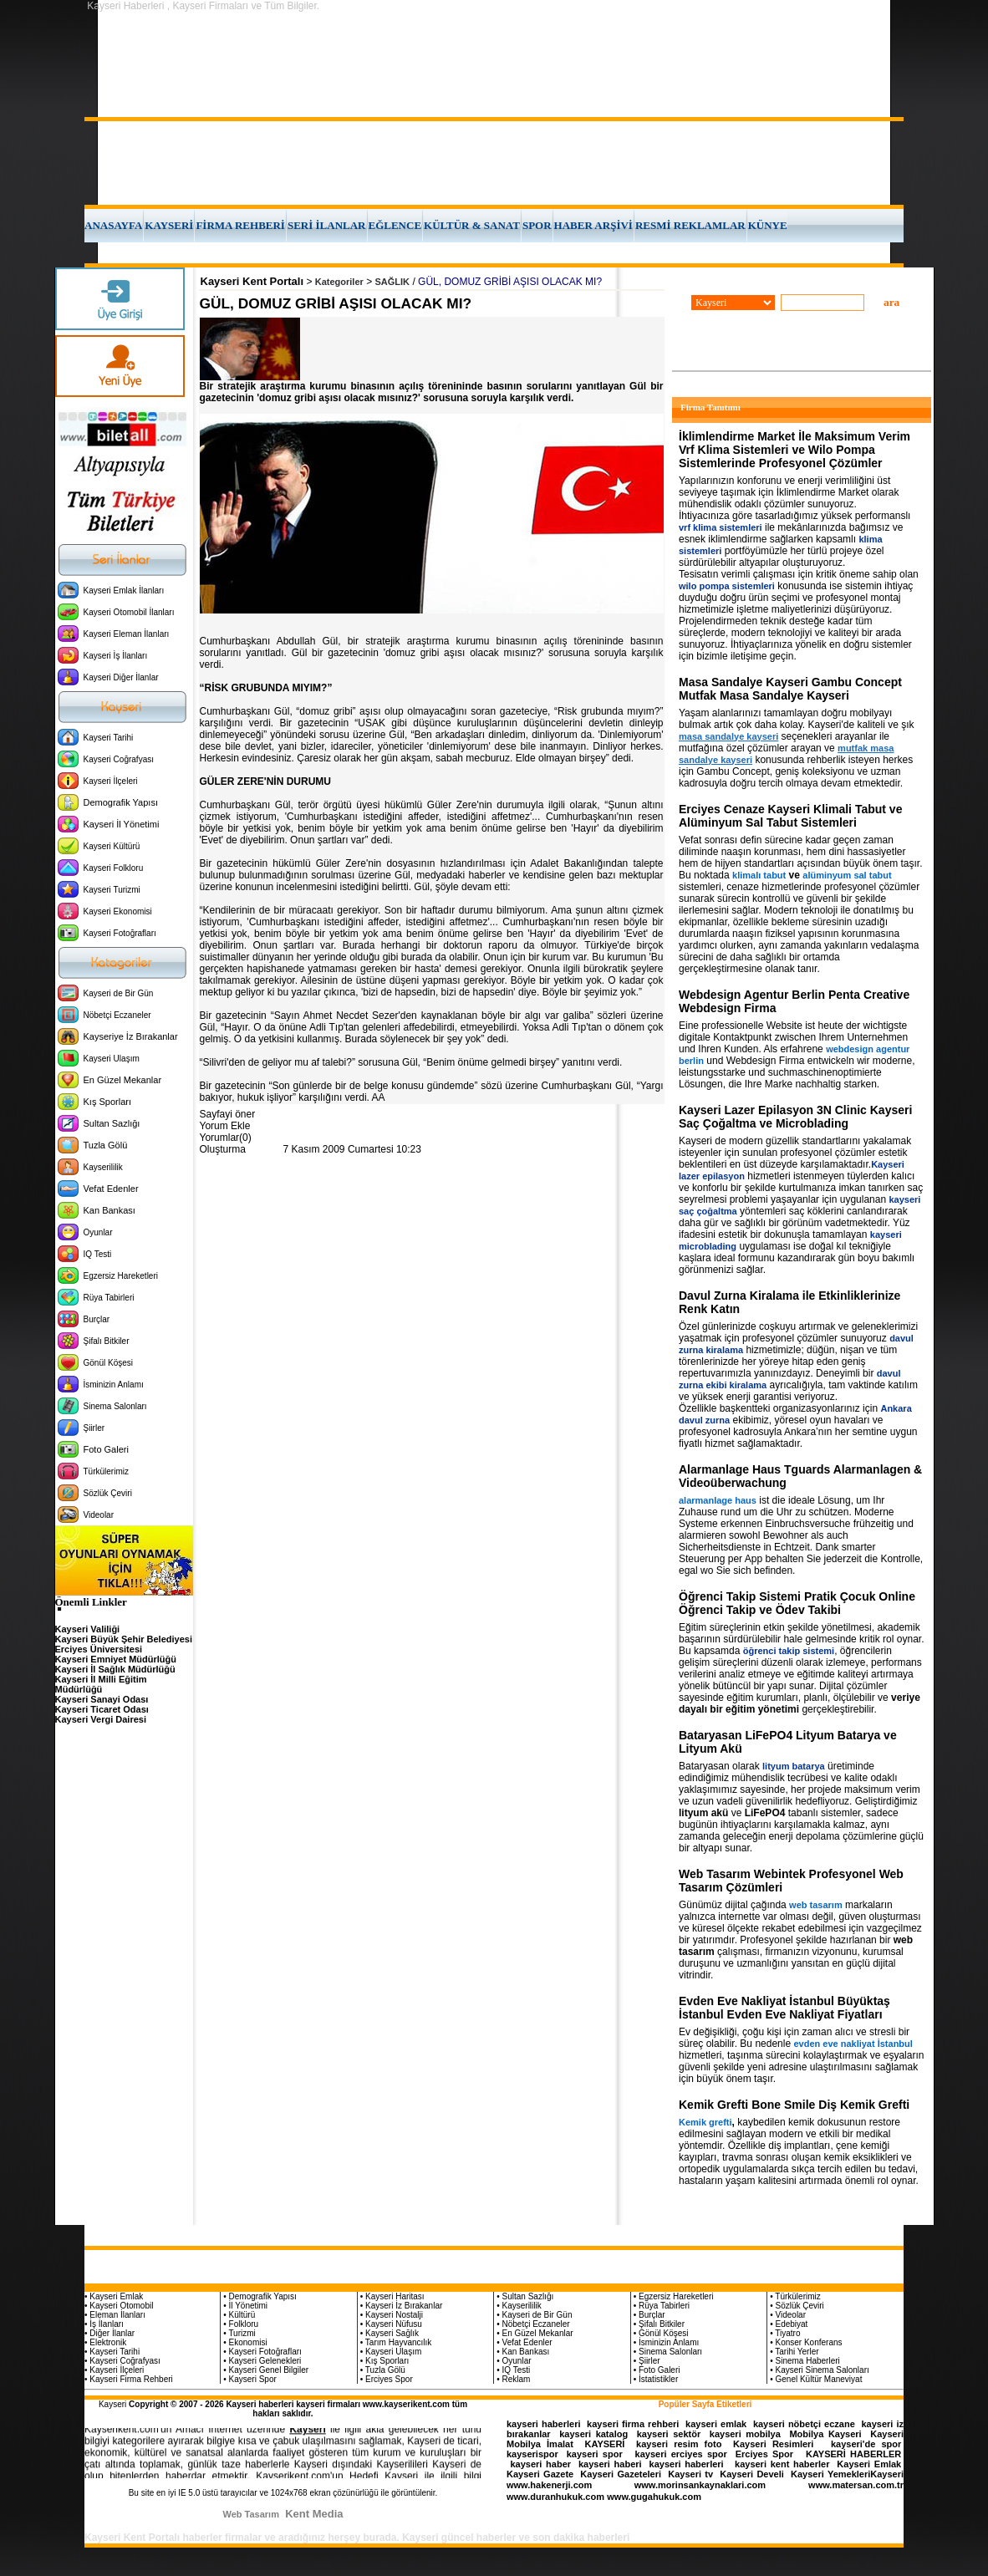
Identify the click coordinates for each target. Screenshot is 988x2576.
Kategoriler (339, 282)
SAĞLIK (392, 282)
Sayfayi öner (228, 1114)
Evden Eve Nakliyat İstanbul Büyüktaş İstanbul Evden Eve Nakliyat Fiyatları (784, 2007)
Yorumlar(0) (226, 1137)
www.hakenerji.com (549, 2485)
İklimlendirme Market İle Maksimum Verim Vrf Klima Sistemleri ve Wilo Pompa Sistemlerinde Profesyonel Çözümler (794, 450)
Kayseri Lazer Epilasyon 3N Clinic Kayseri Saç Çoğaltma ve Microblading (795, 1116)
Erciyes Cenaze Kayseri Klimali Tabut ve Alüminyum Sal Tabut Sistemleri (790, 815)
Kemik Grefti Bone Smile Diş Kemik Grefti (794, 2104)
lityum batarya (793, 1766)
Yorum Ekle (225, 1126)
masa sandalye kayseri (728, 736)
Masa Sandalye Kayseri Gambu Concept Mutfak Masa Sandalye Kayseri (790, 688)
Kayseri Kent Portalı (252, 281)
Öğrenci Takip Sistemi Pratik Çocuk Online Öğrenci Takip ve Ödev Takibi (797, 1603)
